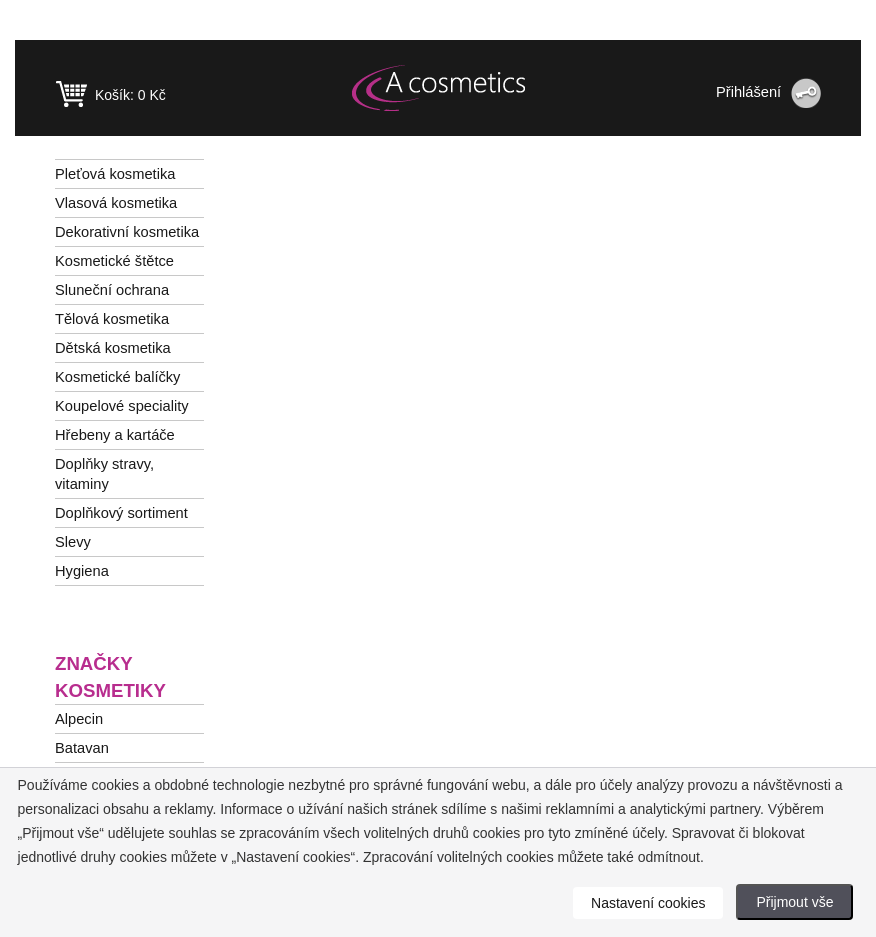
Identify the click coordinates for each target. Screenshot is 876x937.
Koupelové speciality (122, 406)
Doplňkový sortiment (121, 513)
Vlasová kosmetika (116, 203)
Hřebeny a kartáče (115, 435)
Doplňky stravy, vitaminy (104, 474)
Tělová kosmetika (112, 319)
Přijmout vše (794, 902)
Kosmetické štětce (114, 261)
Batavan (82, 748)
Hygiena (82, 571)
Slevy (73, 542)
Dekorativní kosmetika (127, 232)
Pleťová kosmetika (115, 174)
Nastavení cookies (648, 903)
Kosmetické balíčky (117, 377)
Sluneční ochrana (112, 290)
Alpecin (79, 719)
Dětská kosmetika (113, 348)
